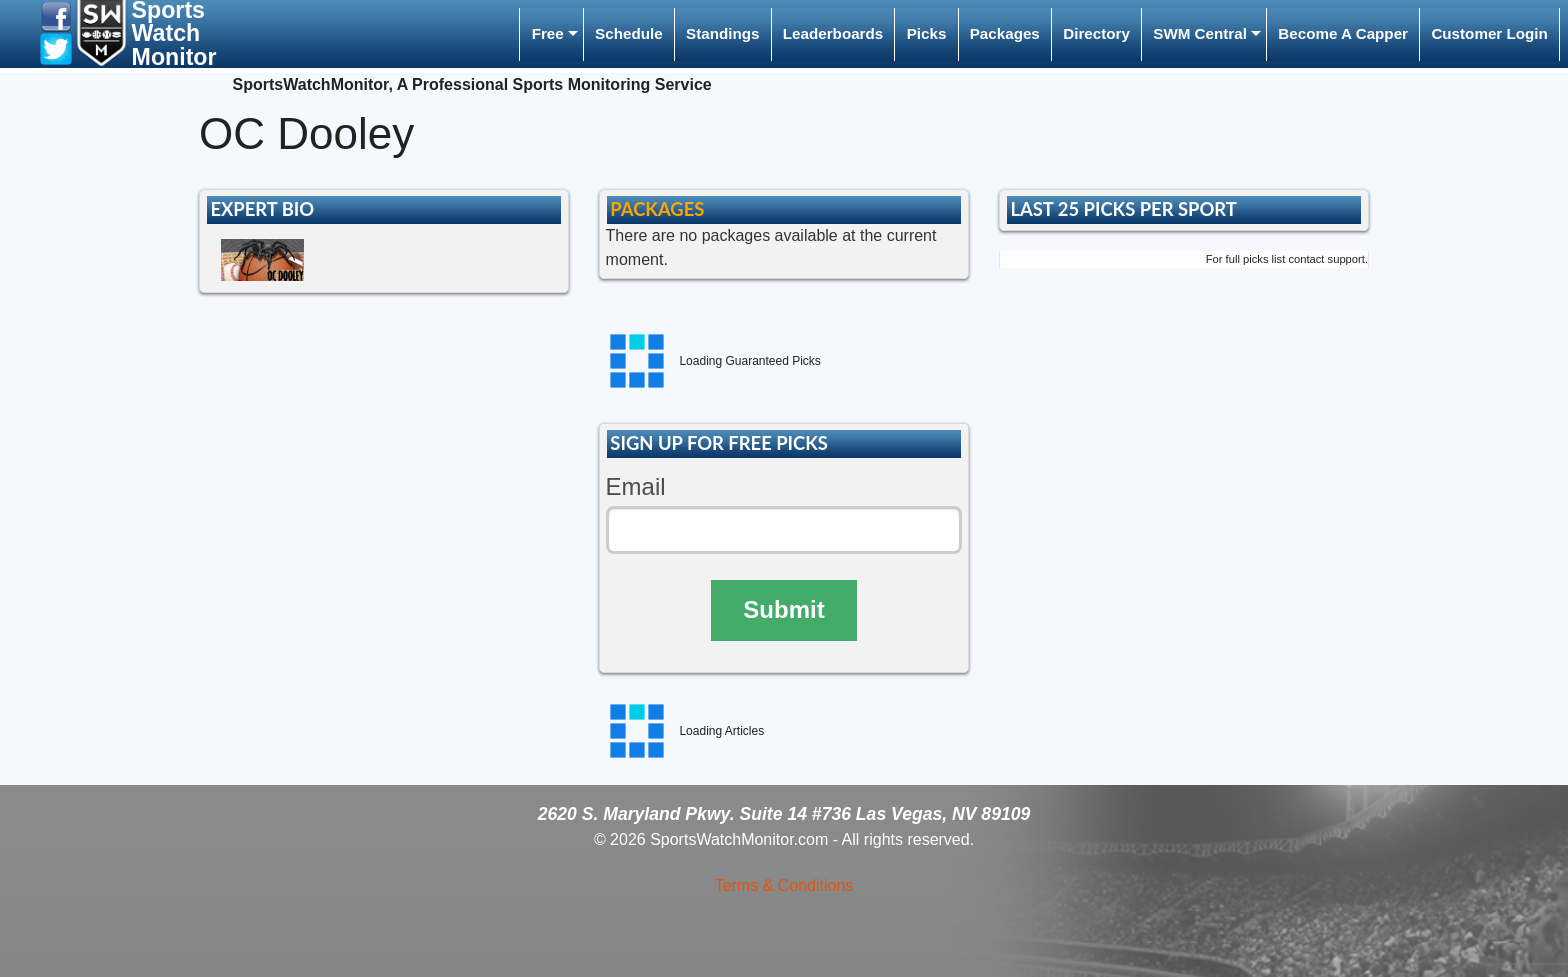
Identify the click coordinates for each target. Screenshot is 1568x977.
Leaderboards (833, 33)
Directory (1096, 33)
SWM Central (1200, 33)
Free (548, 33)
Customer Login (1489, 33)
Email (636, 486)
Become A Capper (1343, 33)
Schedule (629, 33)
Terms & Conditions (784, 885)
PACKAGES (657, 209)
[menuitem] (551, 34)
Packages (1005, 33)
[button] (56, 15)
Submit (783, 609)
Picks (927, 33)
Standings (722, 33)
